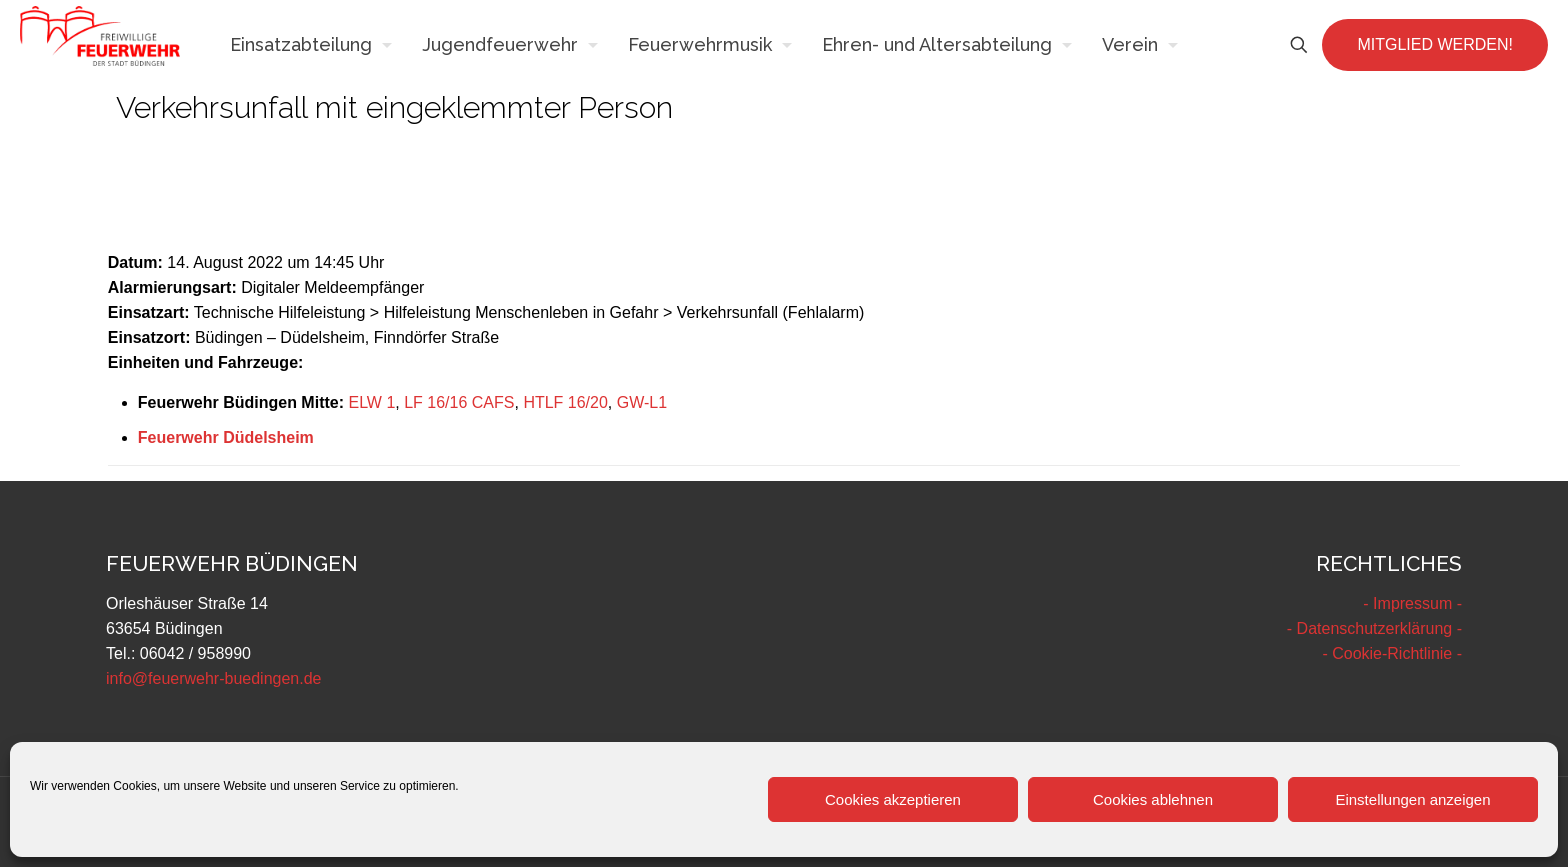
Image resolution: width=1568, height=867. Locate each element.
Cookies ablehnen (1153, 799)
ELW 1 (371, 402)
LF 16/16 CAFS (459, 402)
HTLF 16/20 (565, 402)
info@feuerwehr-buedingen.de (214, 678)
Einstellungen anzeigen (1412, 799)
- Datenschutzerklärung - (1374, 628)
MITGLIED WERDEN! (1435, 44)
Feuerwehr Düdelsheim (226, 437)
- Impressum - (1412, 603)
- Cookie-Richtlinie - (1392, 653)
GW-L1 (642, 402)
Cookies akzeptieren (893, 799)
